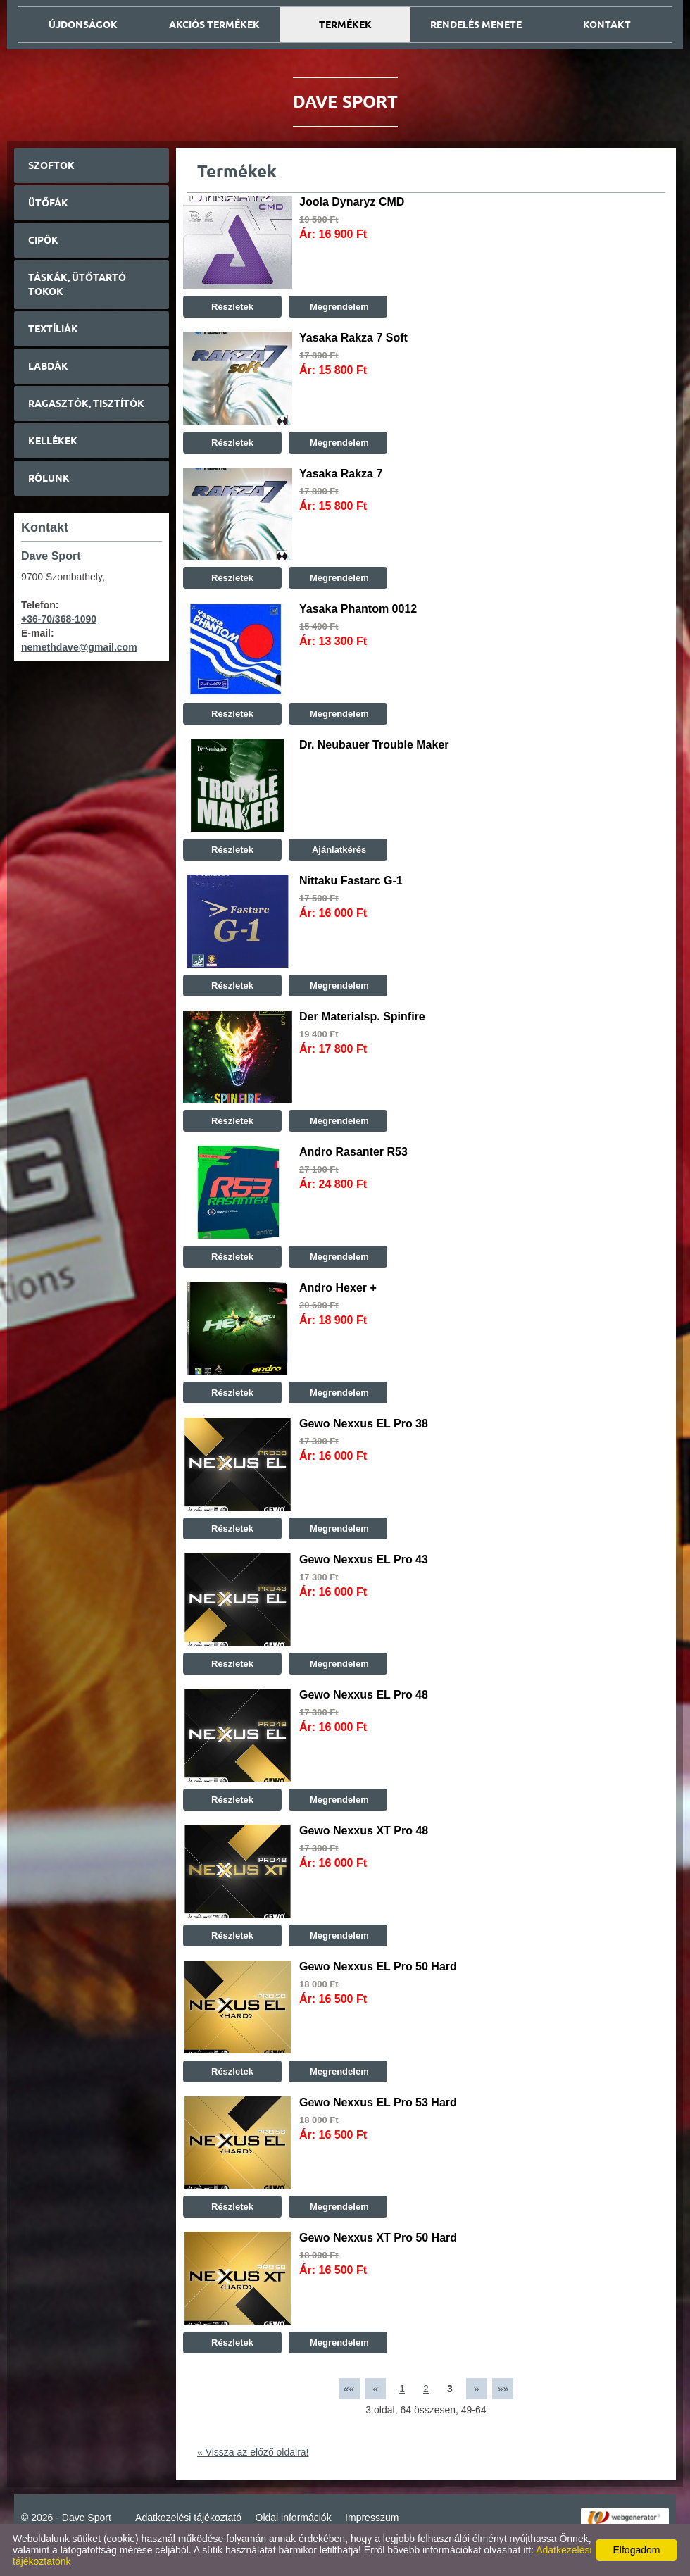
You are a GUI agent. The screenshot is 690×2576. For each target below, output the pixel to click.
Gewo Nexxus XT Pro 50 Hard (378, 2238)
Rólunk (49, 478)
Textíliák (53, 328)
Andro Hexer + (338, 1288)
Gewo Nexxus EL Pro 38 (363, 1424)
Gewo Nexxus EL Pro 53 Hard (378, 2102)
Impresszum (372, 2517)
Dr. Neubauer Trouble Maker (374, 745)
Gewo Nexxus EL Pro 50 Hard (378, 1966)
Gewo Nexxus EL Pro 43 (363, 1559)
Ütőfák (48, 202)
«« (349, 2388)
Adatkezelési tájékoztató (188, 2517)
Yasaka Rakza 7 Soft (353, 338)
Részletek (232, 306)
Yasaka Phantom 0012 (358, 609)
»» (503, 2388)
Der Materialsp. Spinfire (362, 1017)
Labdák (48, 366)
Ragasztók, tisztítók (86, 403)
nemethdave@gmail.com (79, 647)
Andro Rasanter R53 (353, 1152)
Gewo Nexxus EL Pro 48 (363, 1695)
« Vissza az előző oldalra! (253, 2452)
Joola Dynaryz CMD (351, 202)
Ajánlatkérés (338, 849)
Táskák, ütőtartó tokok (77, 284)
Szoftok (51, 165)
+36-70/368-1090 (58, 619)
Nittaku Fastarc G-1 (351, 881)
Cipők (43, 240)
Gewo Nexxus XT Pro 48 (363, 1831)
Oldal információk (294, 2517)
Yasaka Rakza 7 (340, 474)
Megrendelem (337, 306)
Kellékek (52, 440)
